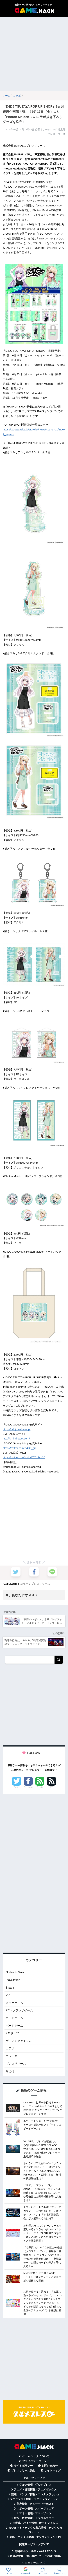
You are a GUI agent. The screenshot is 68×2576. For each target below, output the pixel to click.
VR (8, 1995)
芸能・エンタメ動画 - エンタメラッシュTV (35, 2537)
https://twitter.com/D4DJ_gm (20, 1448)
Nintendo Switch (16, 1972)
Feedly (40, 1787)
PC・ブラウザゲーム (19, 2010)
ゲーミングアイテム (19, 2040)
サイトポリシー (23, 2465)
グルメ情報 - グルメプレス (35, 2484)
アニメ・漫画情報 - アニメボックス (35, 2489)
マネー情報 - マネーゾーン (35, 2513)
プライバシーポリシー (35, 2461)
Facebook (28, 1787)
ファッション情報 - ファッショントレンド (35, 2499)
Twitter (17, 1787)
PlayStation (13, 1979)
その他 (10, 2071)
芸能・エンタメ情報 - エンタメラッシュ (35, 2494)
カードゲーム (14, 2017)
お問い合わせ (50, 2465)
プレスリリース (40, 1583)
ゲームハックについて (35, 2456)
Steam (10, 1987)
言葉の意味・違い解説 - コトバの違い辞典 (35, 2556)
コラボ (24, 1583)
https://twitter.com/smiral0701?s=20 (24, 1457)
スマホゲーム (14, 2002)
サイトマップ (52, 2470)
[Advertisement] (34, 54)
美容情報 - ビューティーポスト (35, 2503)
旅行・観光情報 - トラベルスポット (35, 2518)
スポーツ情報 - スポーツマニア (35, 2508)
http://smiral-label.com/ (16, 1438)
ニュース (11, 2056)
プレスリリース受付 (23, 2470)
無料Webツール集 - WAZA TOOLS (35, 2551)
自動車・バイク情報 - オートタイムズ (35, 2522)
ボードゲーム (14, 2025)
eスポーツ (12, 2033)
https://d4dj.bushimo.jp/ (16, 1429)
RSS (51, 1787)
